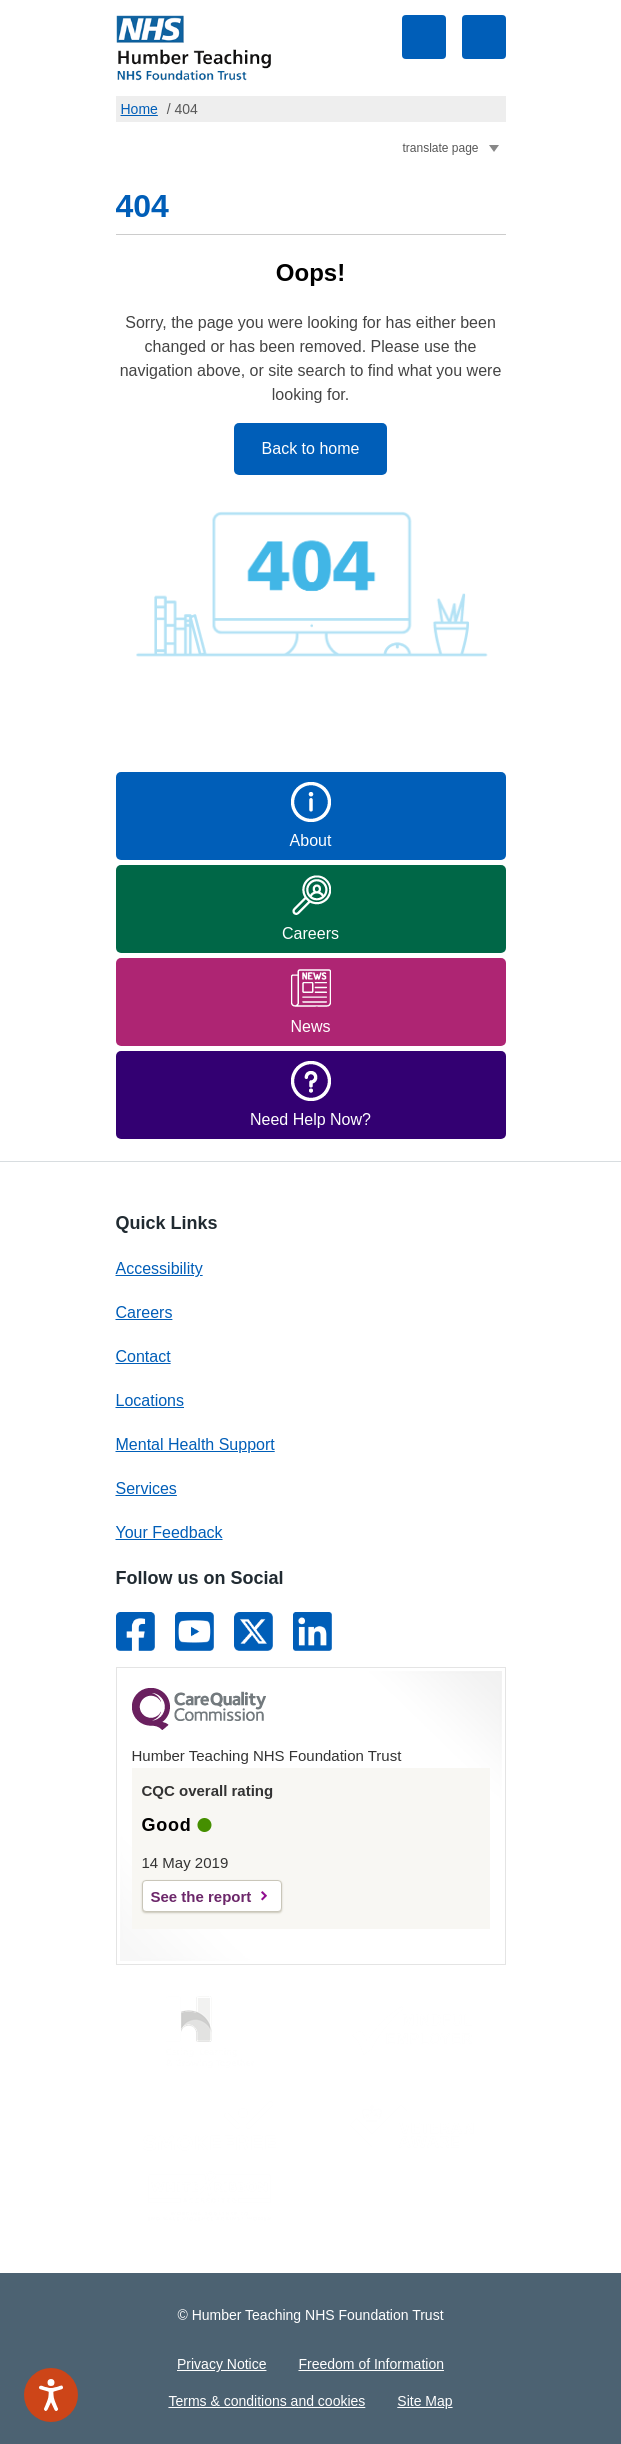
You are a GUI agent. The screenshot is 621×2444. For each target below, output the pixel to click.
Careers (144, 1312)
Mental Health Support (195, 1444)
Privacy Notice (221, 2364)
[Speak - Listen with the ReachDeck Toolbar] (51, 2395)
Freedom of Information (371, 2364)
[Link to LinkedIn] (312, 1631)
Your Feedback (169, 1532)
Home (139, 109)
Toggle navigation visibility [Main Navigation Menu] (484, 37)
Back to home (311, 448)
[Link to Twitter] (253, 1631)
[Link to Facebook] (135, 1631)
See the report (201, 1896)
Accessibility (159, 1268)
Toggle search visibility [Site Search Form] (424, 37)
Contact (143, 1356)
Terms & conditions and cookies (266, 2401)
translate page (441, 148)
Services (146, 1488)
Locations (150, 1400)
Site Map (424, 2401)
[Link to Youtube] (194, 1631)
